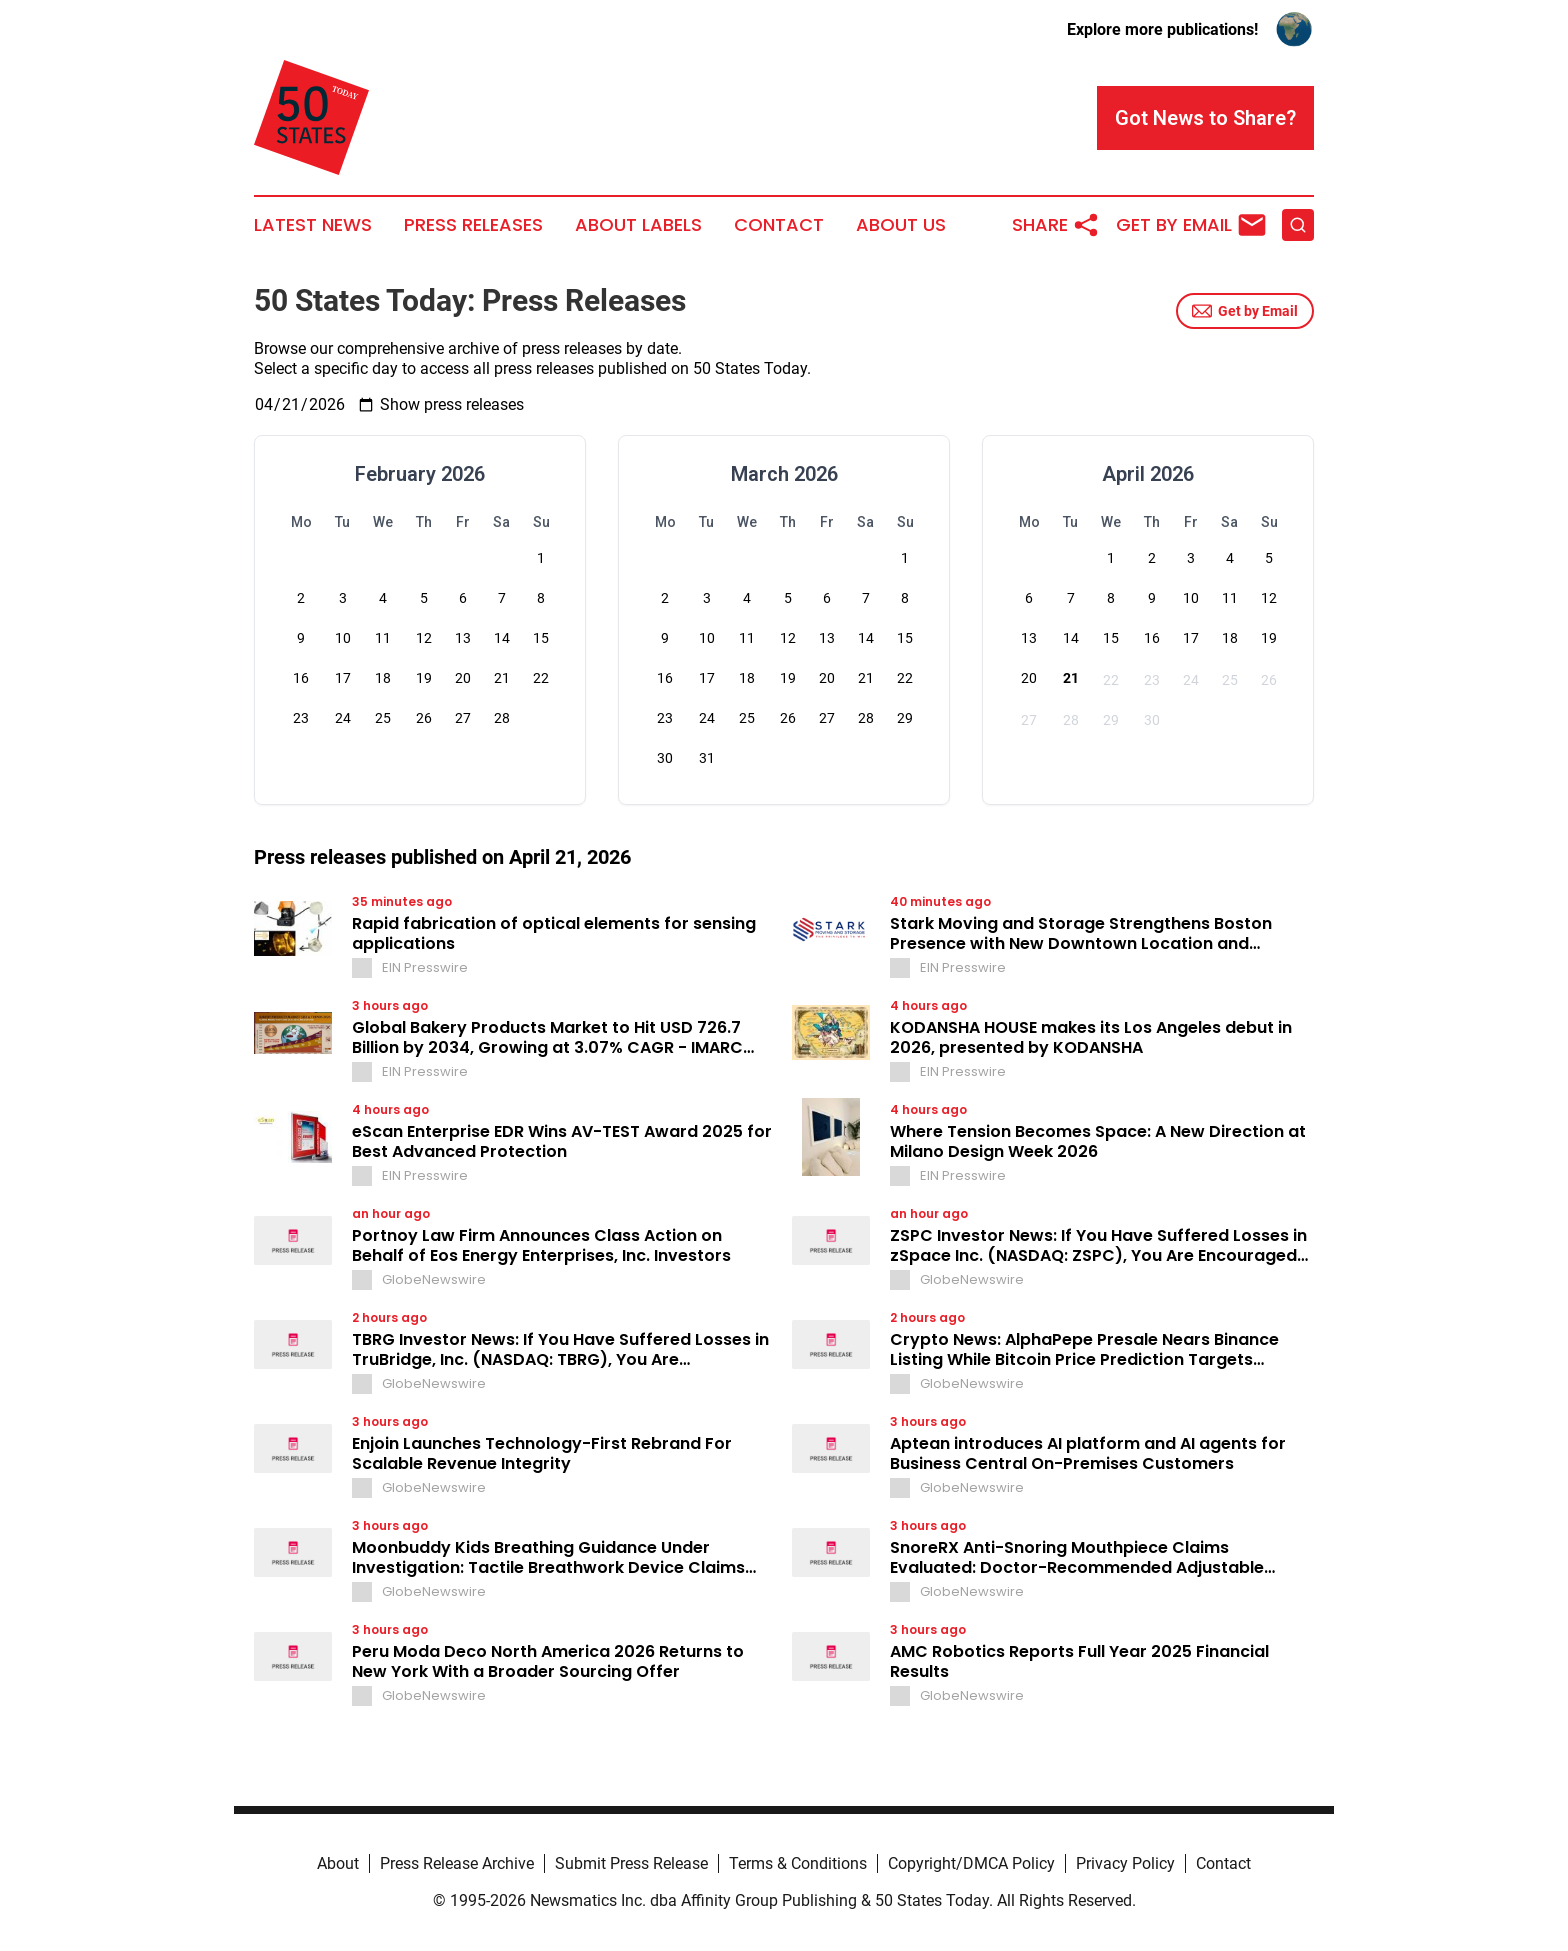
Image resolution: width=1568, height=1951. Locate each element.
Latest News (313, 225)
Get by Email (1245, 311)
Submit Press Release (631, 1863)
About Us (901, 225)
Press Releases (473, 225)
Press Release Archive (457, 1863)
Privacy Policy (1125, 1863)
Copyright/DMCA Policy (971, 1863)
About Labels (638, 225)
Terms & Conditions (798, 1863)
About (338, 1863)
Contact (779, 225)
